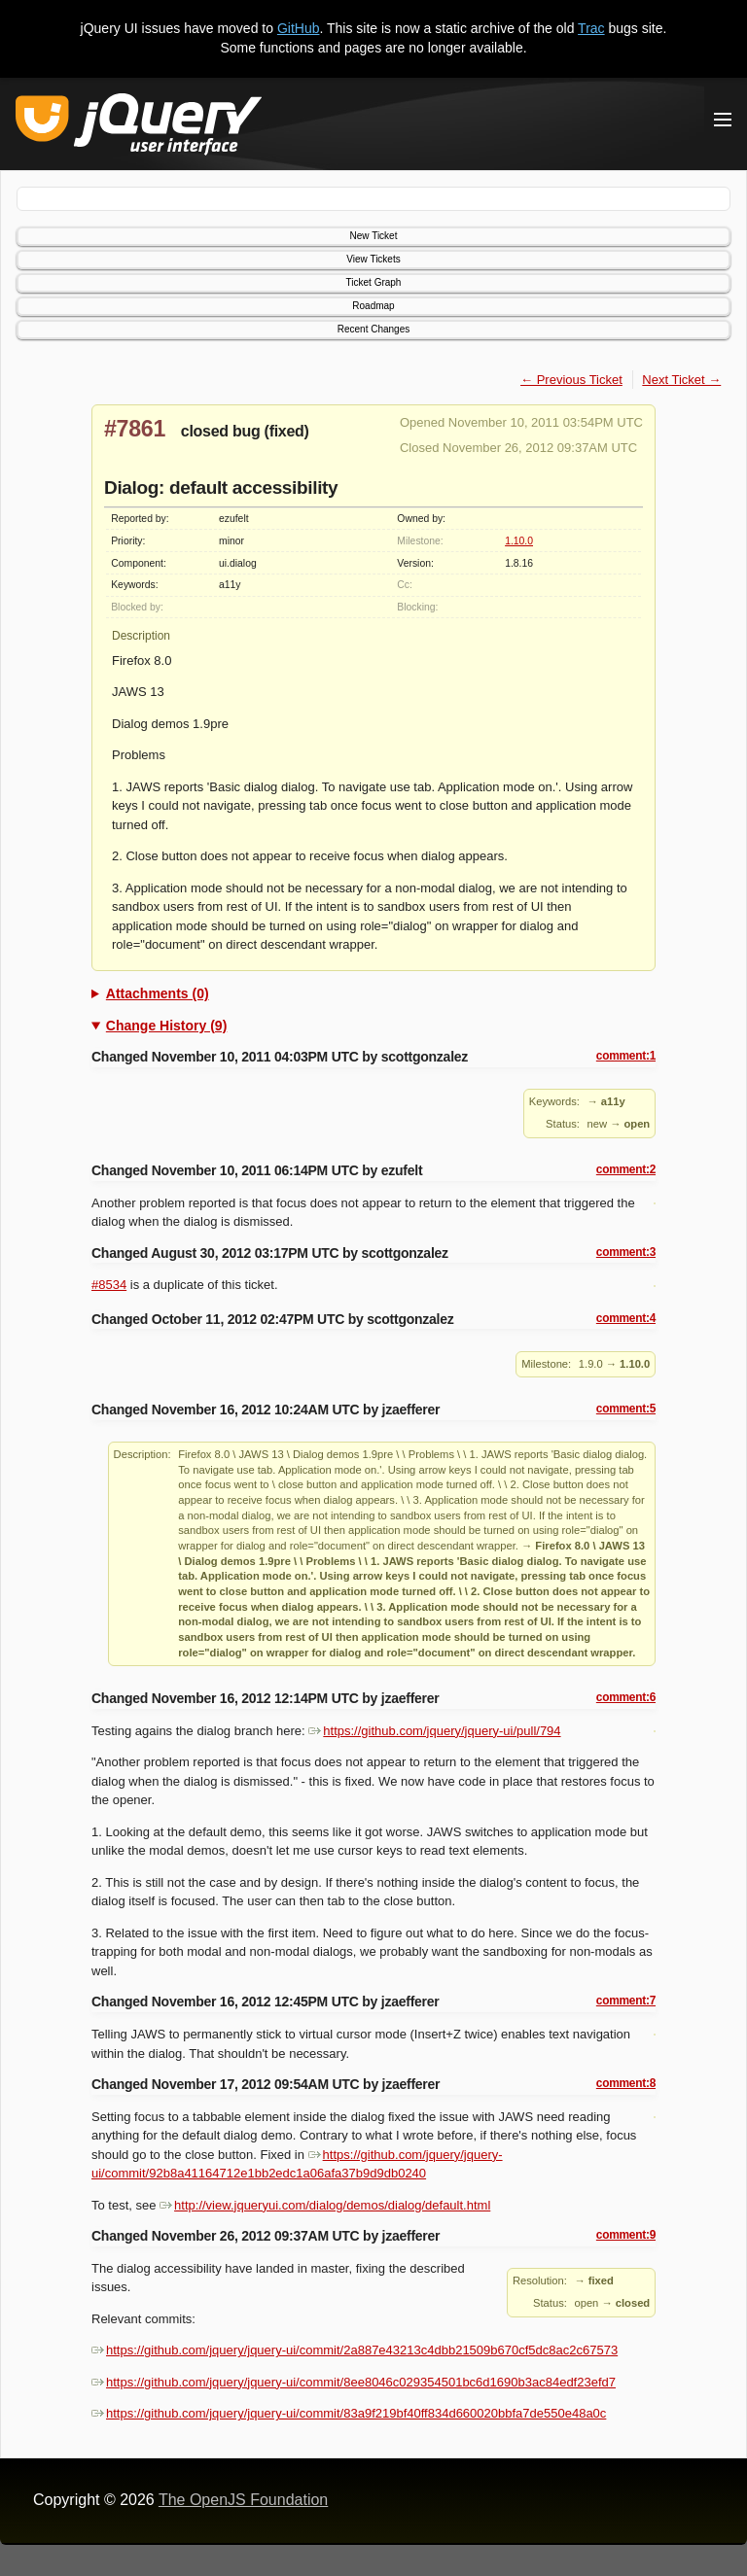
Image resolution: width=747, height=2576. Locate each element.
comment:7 (626, 2000)
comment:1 (626, 1055)
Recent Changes (374, 329)
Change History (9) (166, 1025)
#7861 (134, 428)
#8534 (108, 1284)
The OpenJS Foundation (243, 2499)
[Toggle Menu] (722, 119)
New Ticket (374, 235)
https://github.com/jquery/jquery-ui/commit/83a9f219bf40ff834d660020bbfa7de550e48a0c (348, 2413)
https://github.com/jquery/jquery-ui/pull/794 (434, 1730)
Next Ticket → (681, 379)
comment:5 (626, 1408)
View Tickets (373, 259)
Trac (591, 28)
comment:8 (626, 2083)
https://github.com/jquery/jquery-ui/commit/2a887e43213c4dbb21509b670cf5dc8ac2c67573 (354, 2350)
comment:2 (626, 1169)
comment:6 (626, 1697)
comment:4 (626, 1318)
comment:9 (626, 2235)
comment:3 (626, 1252)
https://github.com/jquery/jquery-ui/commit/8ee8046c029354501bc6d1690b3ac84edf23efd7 (353, 2382)
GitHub (298, 28)
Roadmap (373, 305)
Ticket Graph (374, 282)
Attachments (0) (157, 993)
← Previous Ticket (571, 379)
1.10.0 (519, 541)
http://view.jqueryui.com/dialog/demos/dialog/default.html (325, 2205)
